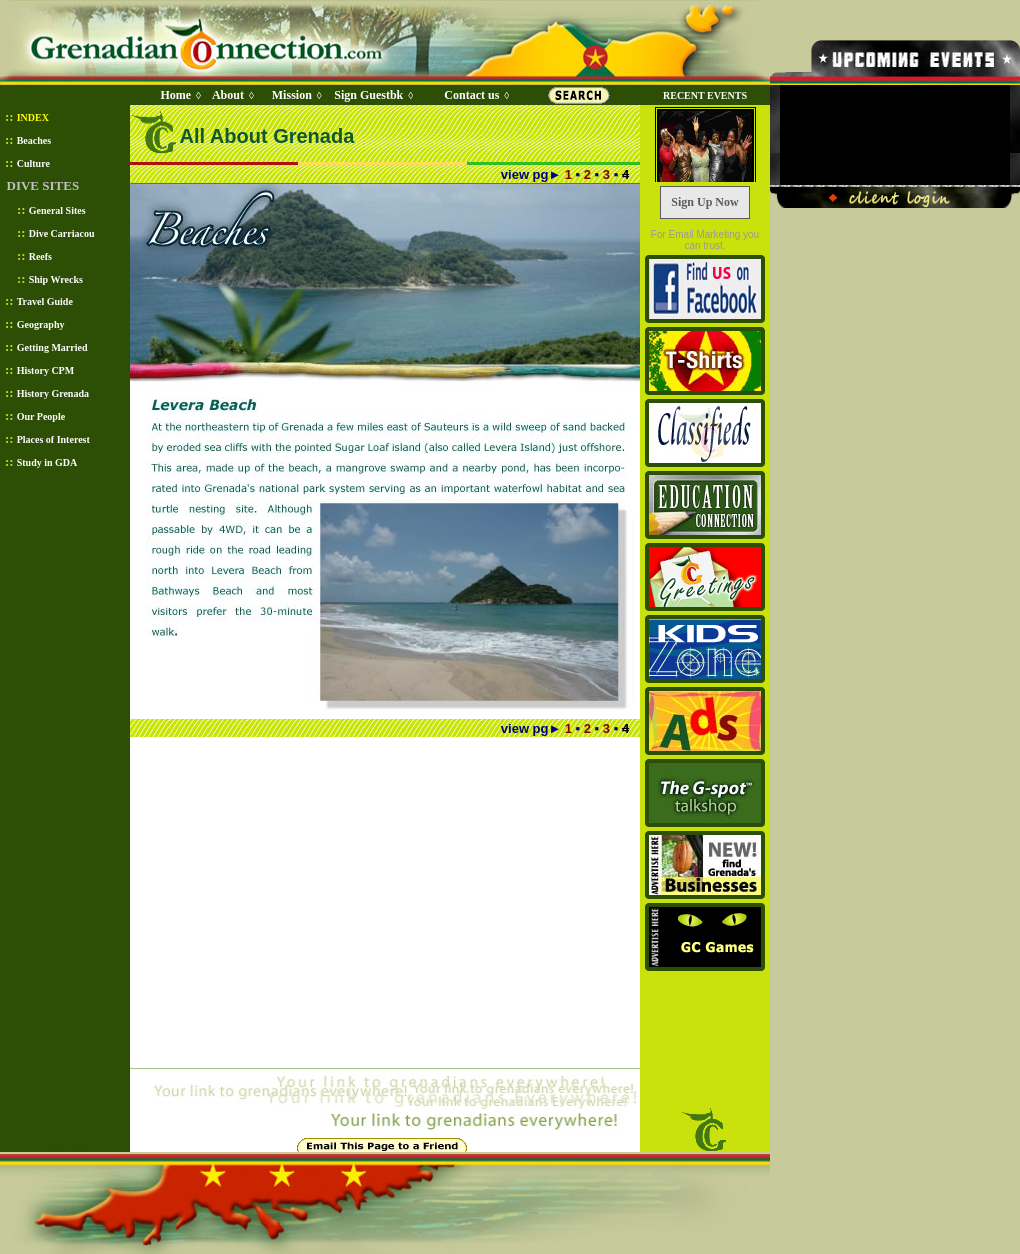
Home (175, 95)
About (228, 95)
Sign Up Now (704, 202)
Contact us (471, 95)
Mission (292, 95)
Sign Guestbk (372, 95)
